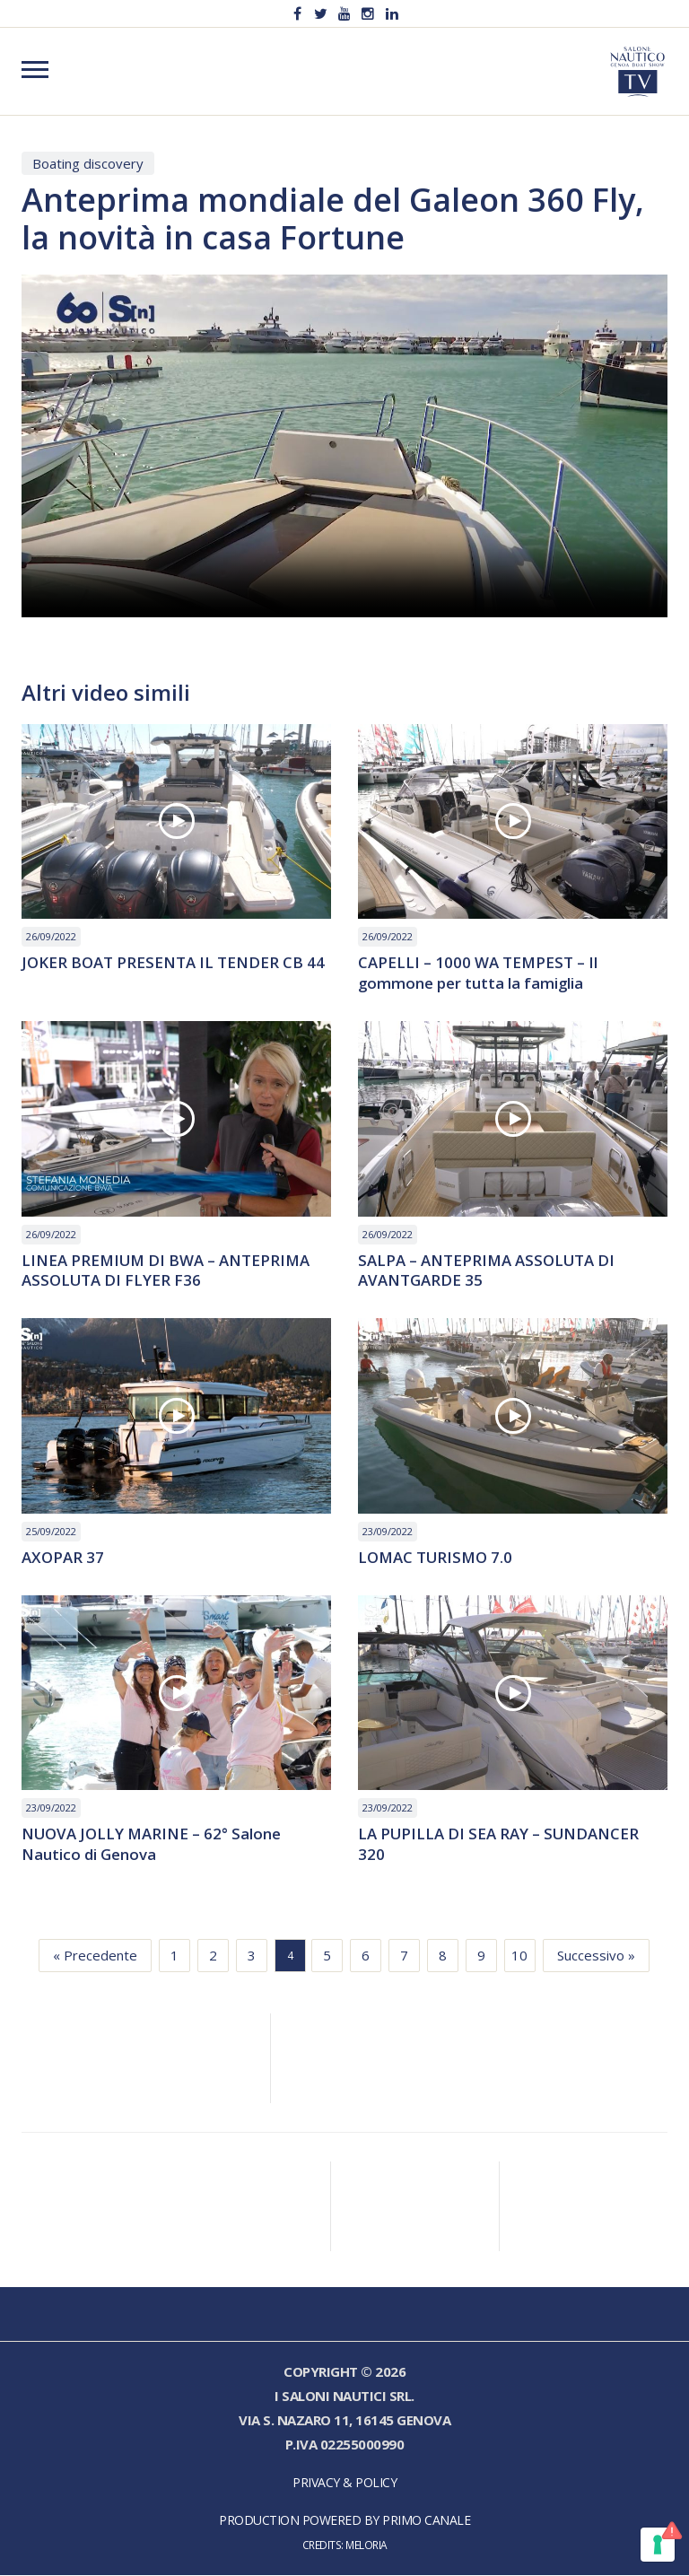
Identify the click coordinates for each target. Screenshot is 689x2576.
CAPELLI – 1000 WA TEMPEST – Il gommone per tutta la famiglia (478, 973)
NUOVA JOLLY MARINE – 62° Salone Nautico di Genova (152, 1845)
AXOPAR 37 (63, 1558)
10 (519, 1956)
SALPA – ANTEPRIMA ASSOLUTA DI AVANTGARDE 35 (487, 1271)
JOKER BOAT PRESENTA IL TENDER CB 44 (173, 963)
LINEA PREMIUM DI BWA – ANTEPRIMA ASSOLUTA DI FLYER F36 (167, 1271)
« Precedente (95, 1956)
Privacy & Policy (344, 2483)
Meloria (366, 2545)
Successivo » (596, 1956)
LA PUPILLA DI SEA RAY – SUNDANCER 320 (499, 1845)
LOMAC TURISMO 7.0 (436, 1558)
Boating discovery (88, 163)
